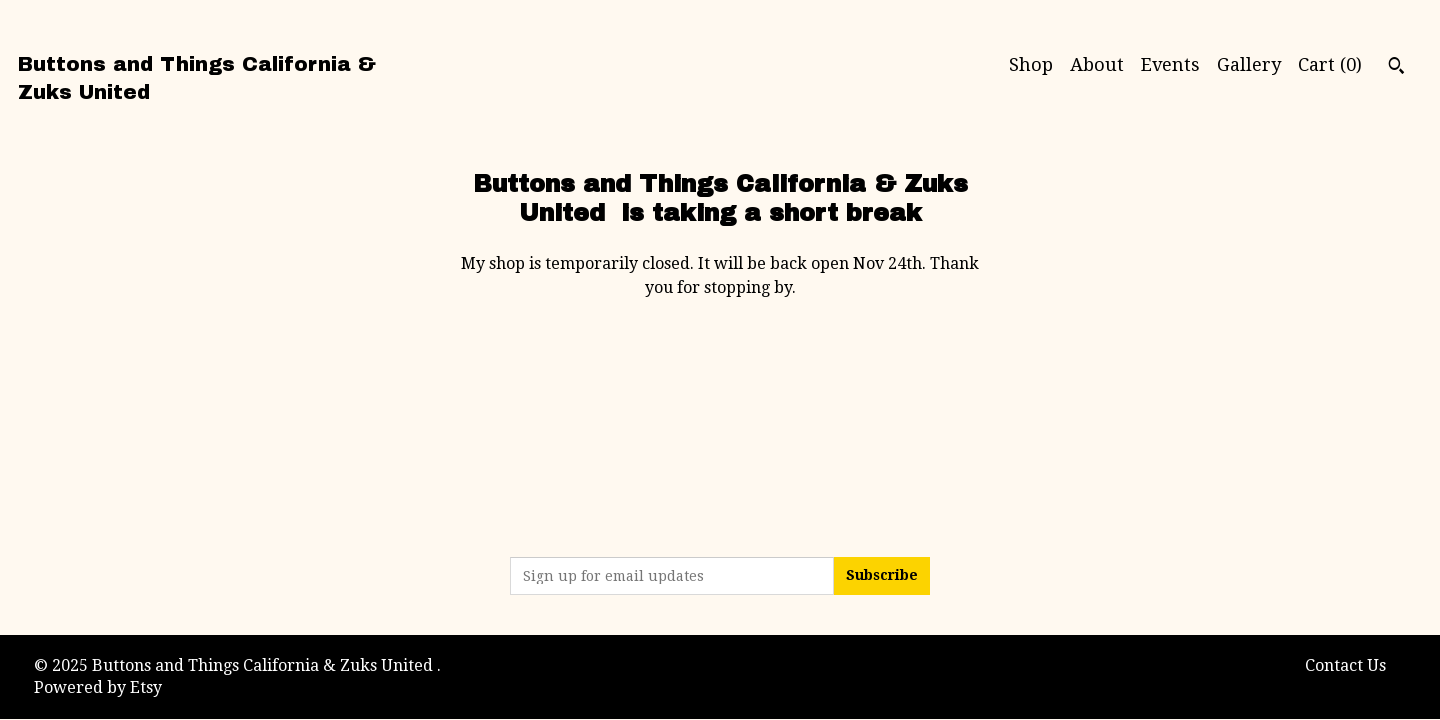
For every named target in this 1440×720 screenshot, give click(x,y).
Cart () (1330, 64)
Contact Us (1345, 665)
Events (1170, 64)
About (1097, 64)
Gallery (1249, 64)
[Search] (1396, 68)
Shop (1031, 64)
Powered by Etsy (98, 687)
